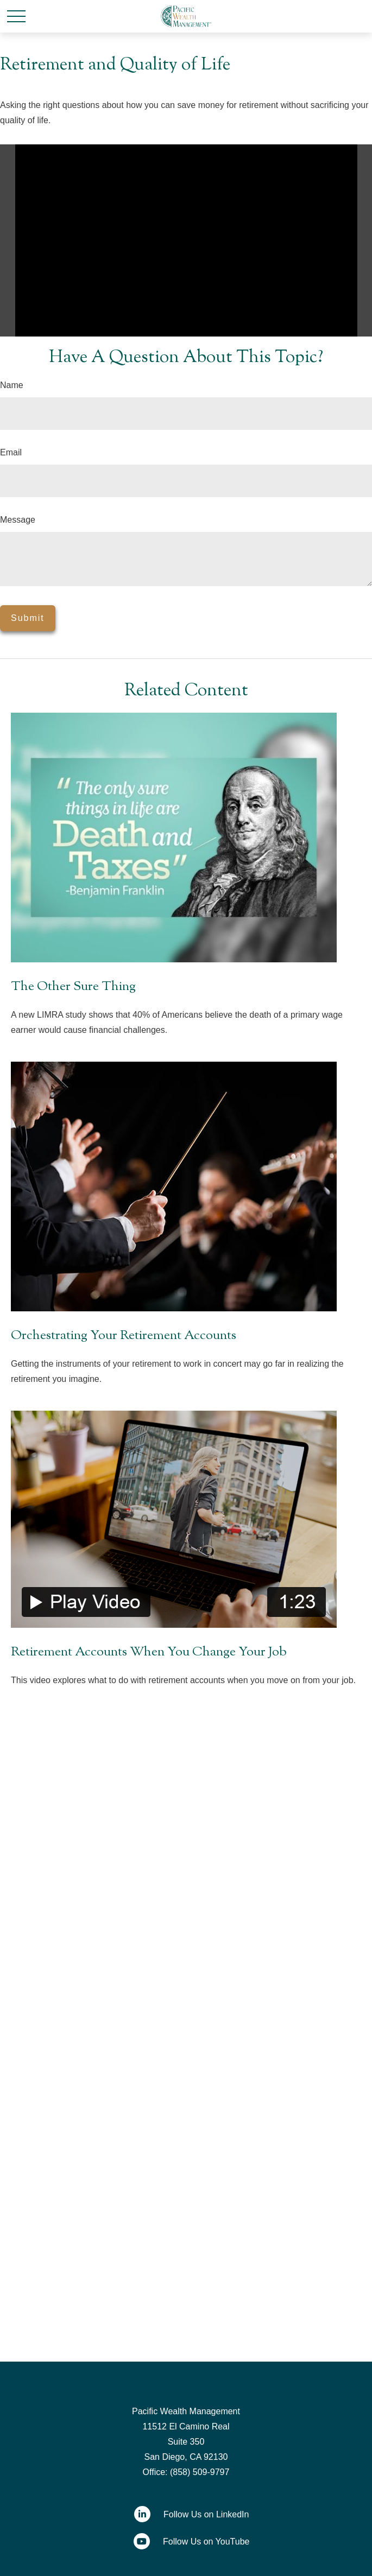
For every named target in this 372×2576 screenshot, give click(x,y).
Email (11, 452)
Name (11, 385)
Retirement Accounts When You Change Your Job (149, 1652)
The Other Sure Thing (73, 987)
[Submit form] (27, 618)
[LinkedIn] (186, 2514)
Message (17, 519)
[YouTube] (186, 2541)
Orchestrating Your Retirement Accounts (123, 1336)
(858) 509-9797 (199, 2472)
